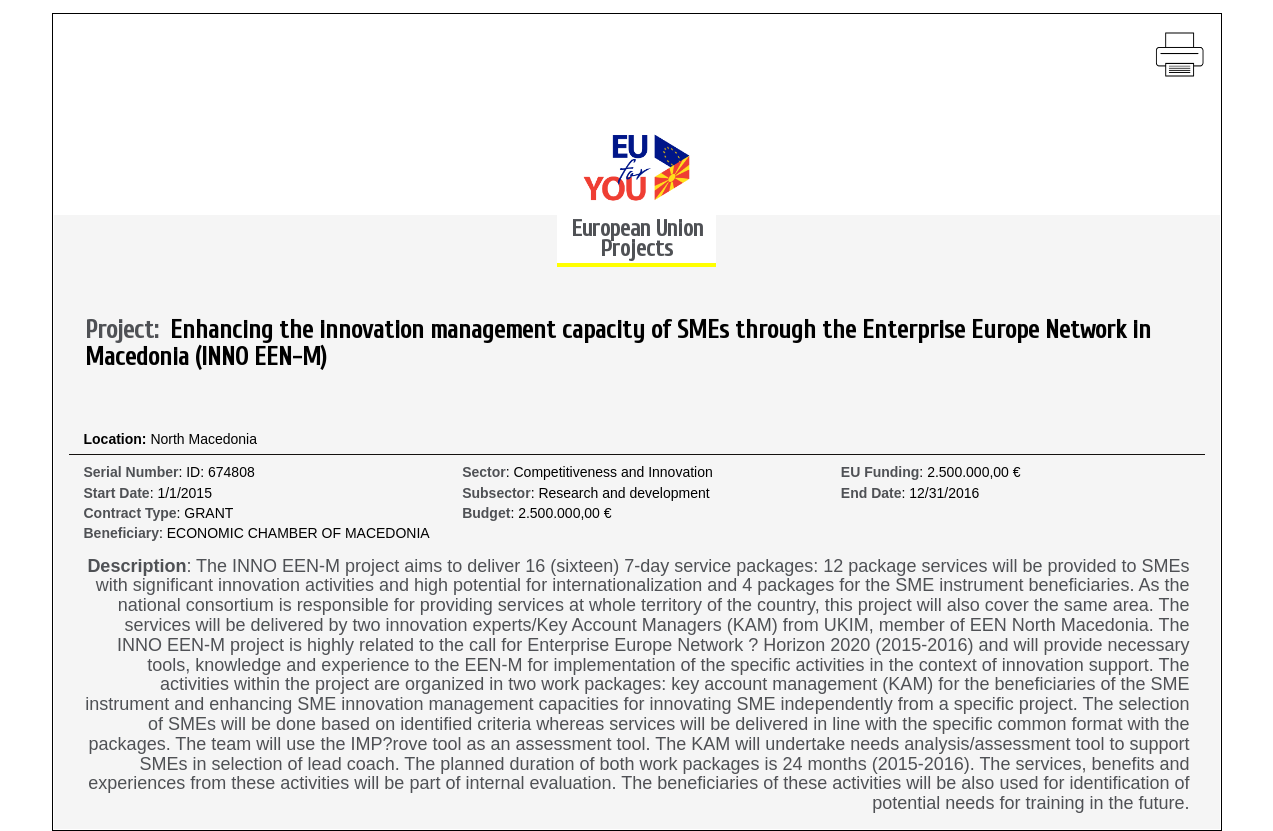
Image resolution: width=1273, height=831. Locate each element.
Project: (127, 331)
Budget (486, 513)
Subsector (496, 493)
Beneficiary (121, 533)
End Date (871, 493)
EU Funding (880, 472)
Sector (484, 472)
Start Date (117, 493)
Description (136, 566)
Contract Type (130, 513)
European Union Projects (637, 238)
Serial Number (131, 472)
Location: (117, 439)
